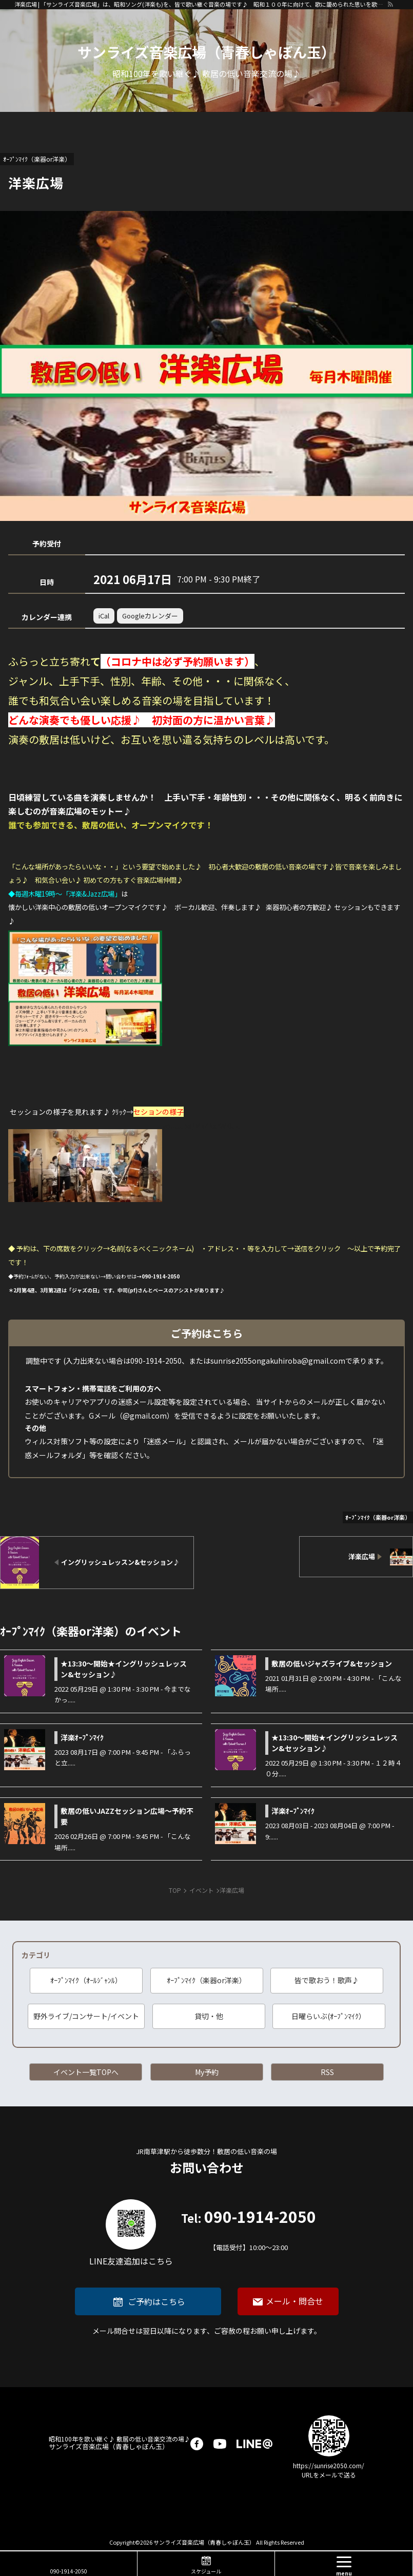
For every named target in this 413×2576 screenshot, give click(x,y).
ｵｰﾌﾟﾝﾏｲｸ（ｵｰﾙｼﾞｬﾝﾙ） (86, 1980)
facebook (196, 2443)
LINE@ (254, 2443)
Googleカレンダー (150, 616)
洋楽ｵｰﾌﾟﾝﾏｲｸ (82, 1737)
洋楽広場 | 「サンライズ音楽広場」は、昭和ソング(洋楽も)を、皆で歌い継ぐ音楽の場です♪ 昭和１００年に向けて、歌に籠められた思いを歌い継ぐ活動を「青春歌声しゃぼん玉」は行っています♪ (200, 4)
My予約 (207, 2072)
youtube (219, 2443)
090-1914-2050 (248, 2231)
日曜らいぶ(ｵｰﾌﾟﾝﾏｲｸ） (328, 2016)
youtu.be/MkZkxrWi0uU (201, 1125)
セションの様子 (158, 1112)
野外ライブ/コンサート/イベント (86, 2016)
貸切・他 (208, 2016)
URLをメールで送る (329, 2474)
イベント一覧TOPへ (86, 2072)
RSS (327, 2072)
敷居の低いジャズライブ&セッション (331, 1663)
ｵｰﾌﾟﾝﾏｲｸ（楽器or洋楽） (206, 1980)
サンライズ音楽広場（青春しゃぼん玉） (119, 2443)
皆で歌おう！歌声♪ (326, 1980)
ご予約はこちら (156, 2301)
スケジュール (206, 2571)
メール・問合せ (294, 2301)
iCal (104, 616)
